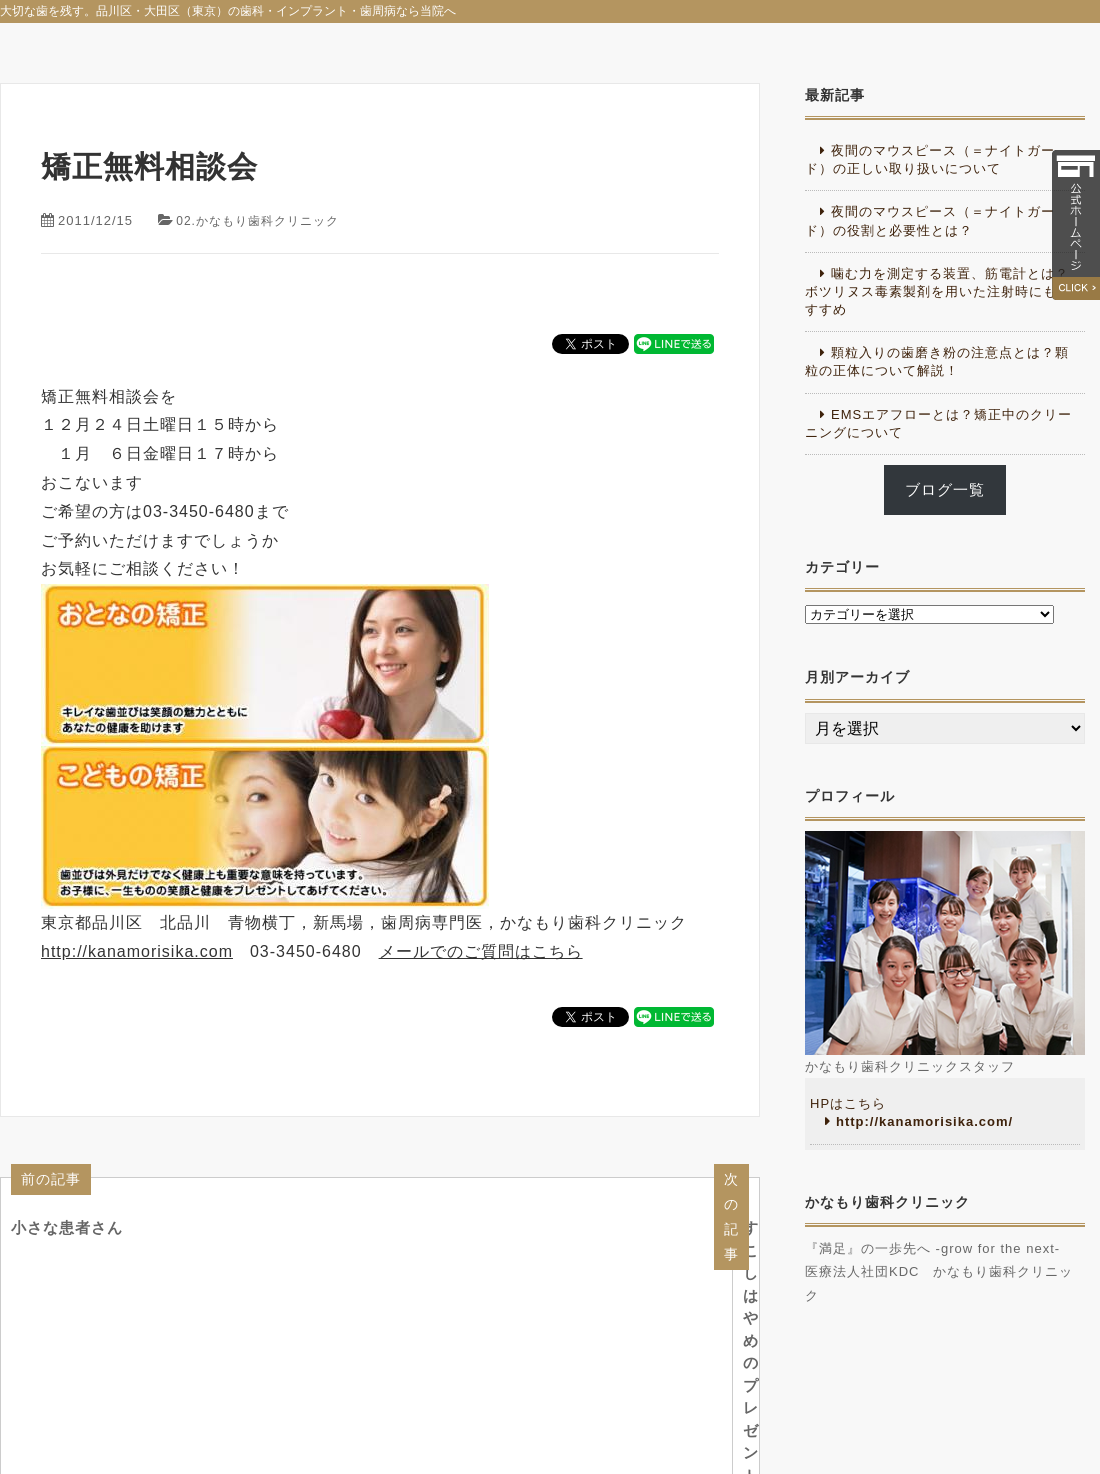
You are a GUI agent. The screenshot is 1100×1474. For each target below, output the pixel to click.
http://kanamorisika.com (137, 951)
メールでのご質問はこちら (481, 951)
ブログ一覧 (945, 490)
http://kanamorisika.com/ (924, 1121)
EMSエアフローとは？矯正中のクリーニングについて (938, 423)
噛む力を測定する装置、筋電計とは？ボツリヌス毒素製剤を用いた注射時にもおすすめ (938, 291)
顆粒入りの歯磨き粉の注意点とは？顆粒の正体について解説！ (937, 361)
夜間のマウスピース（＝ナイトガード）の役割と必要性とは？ (930, 220)
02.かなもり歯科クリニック (263, 220)
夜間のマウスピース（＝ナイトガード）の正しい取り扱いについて (930, 159)
